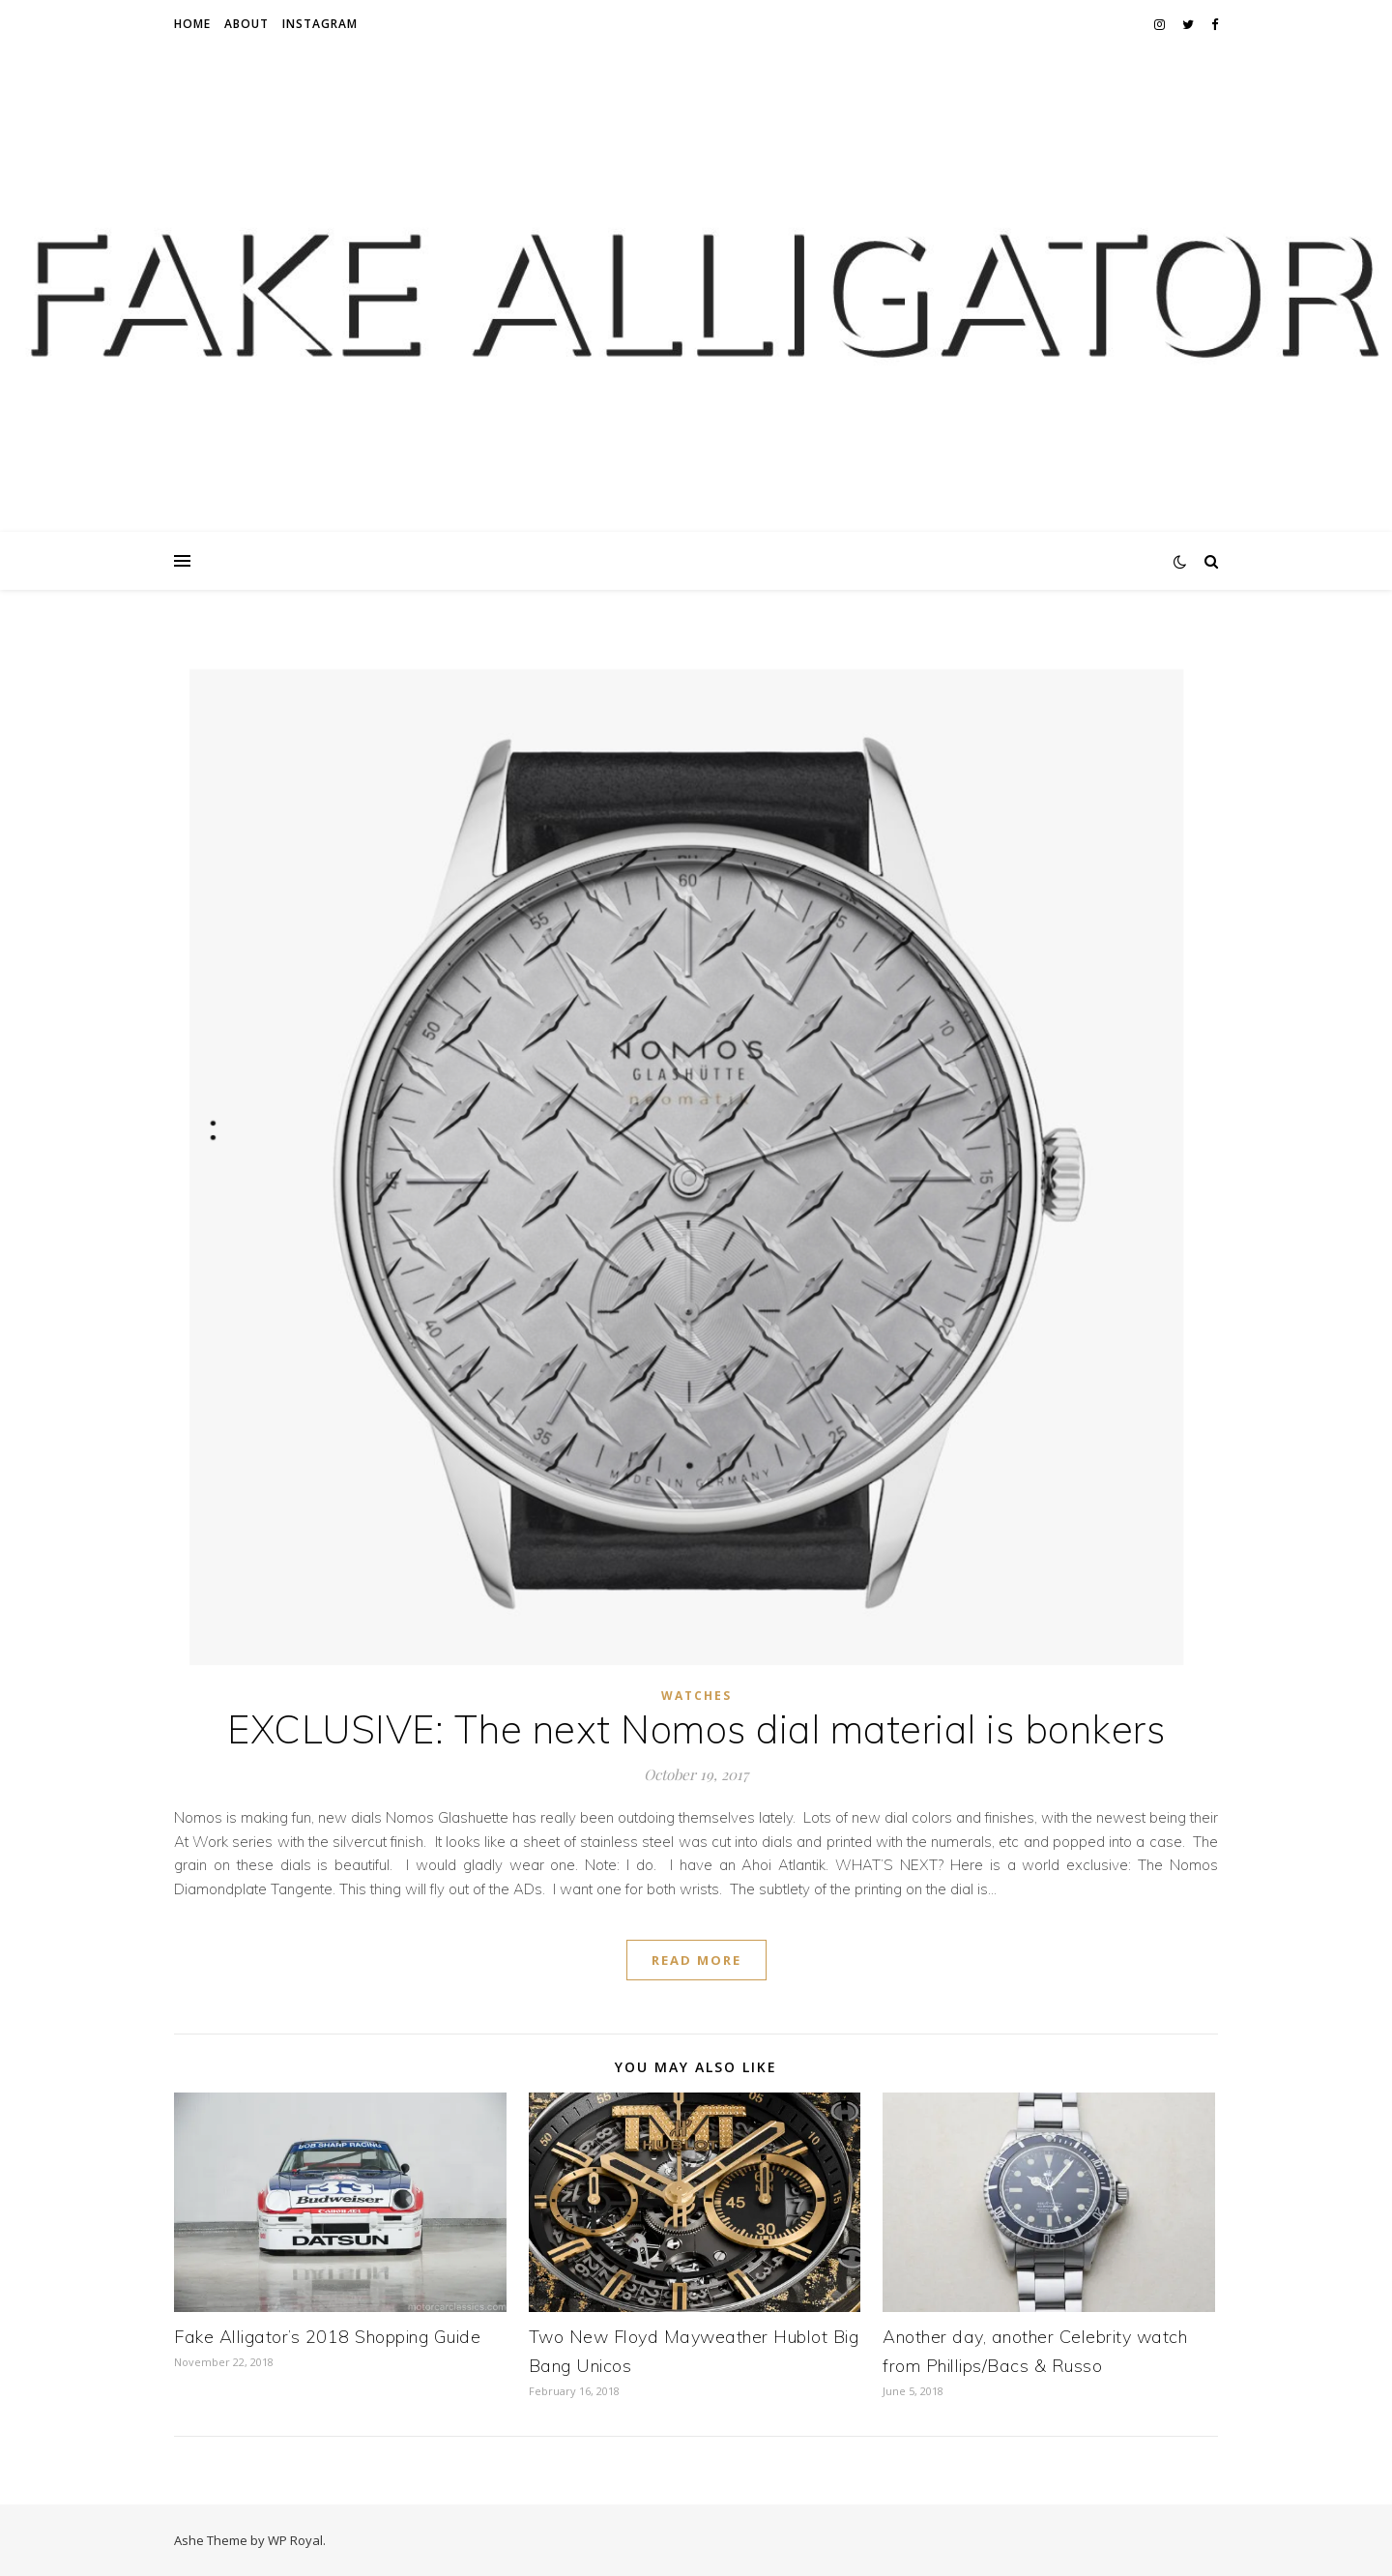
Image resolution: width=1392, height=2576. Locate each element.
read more (696, 1960)
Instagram (320, 23)
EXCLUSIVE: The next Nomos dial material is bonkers (696, 1729)
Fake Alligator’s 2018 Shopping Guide (327, 2337)
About (246, 23)
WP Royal (295, 2540)
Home (192, 23)
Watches (696, 1695)
